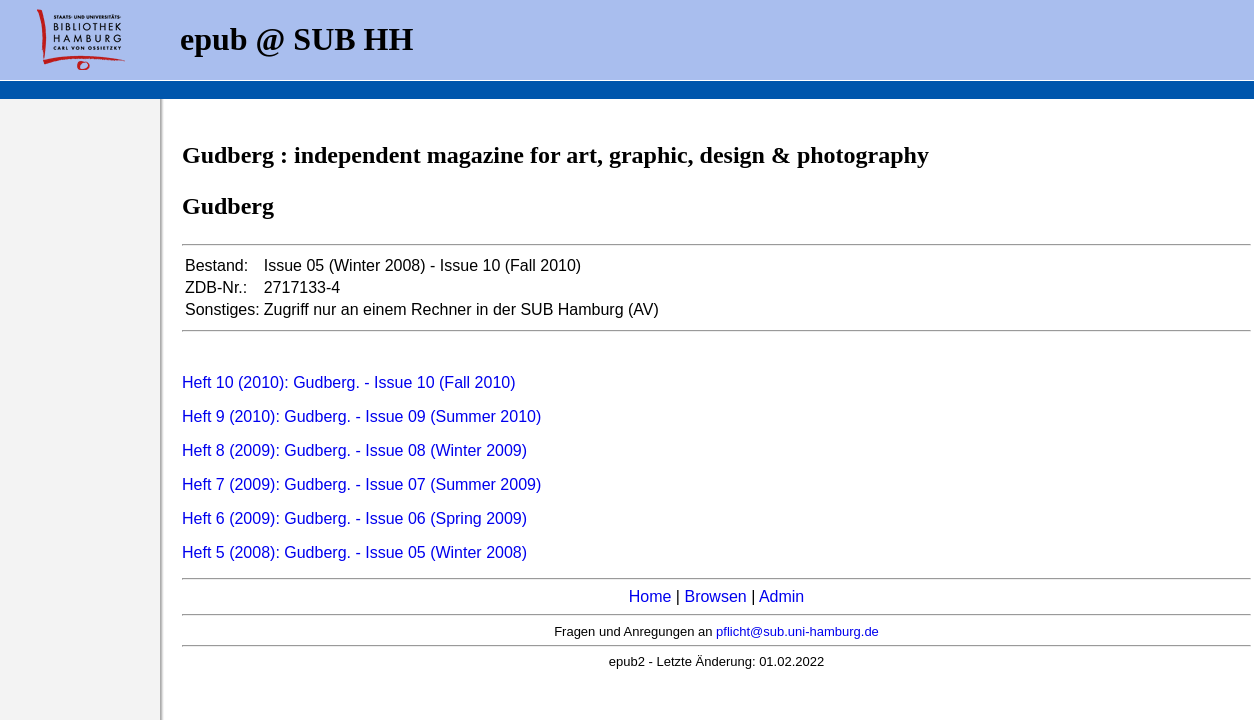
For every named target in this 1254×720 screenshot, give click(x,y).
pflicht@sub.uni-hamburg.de (797, 631)
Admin (781, 596)
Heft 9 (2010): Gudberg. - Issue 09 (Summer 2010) (361, 416)
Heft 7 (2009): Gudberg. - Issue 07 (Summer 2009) (361, 484)
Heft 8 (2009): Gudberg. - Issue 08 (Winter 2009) (354, 450)
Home (650, 596)
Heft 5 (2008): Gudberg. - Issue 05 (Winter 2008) (354, 552)
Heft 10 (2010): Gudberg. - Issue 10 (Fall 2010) (349, 382)
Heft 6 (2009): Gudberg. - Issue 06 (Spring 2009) (354, 518)
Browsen (715, 596)
